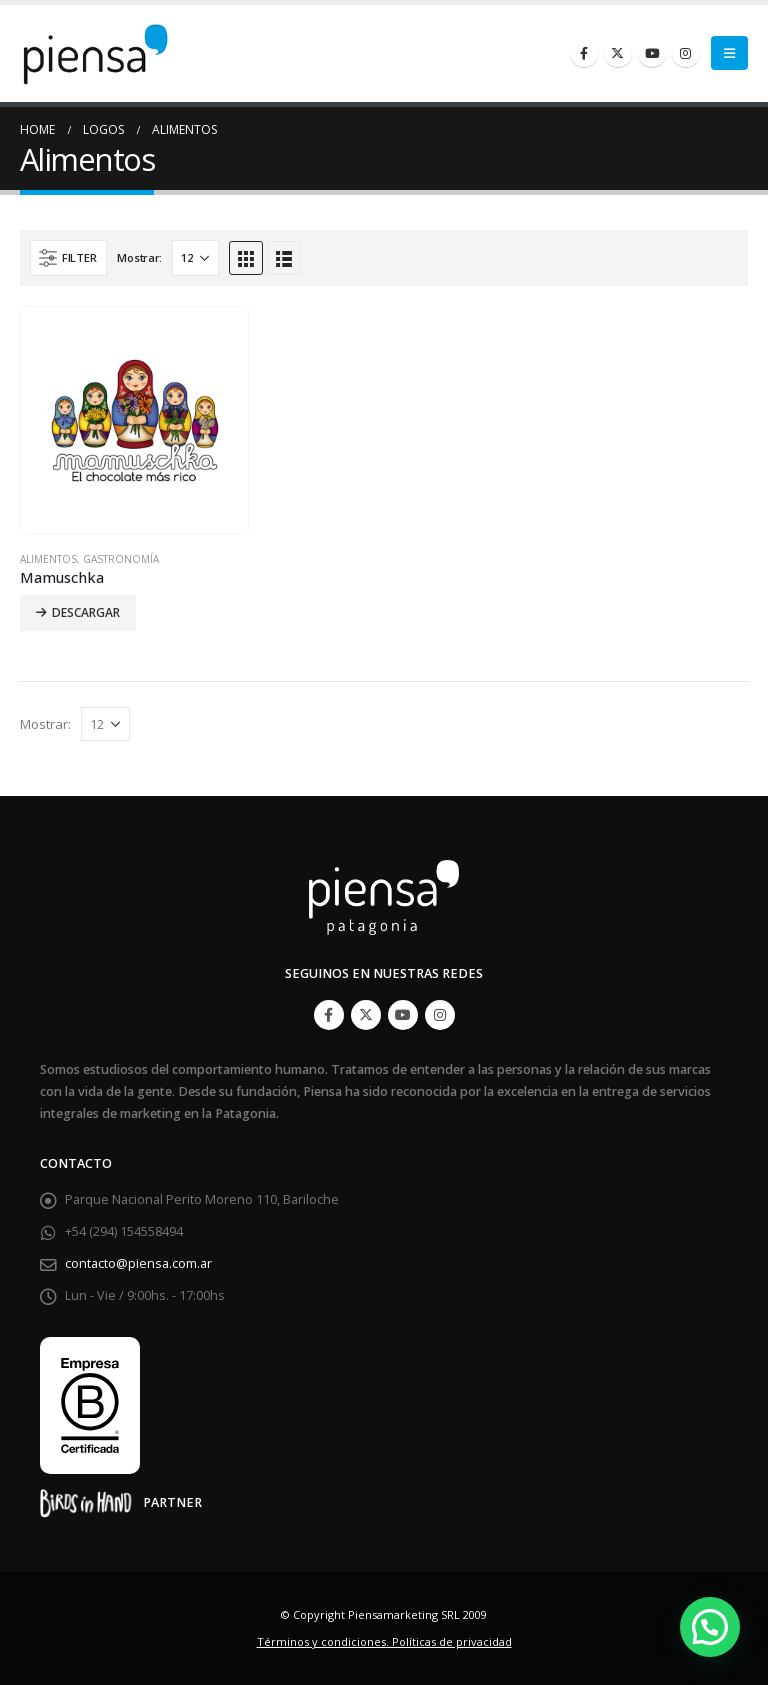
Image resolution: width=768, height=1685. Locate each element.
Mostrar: (139, 257)
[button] (710, 1627)
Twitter (366, 1015)
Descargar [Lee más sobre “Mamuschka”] (86, 612)
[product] (135, 421)
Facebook (329, 1015)
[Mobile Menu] (729, 53)
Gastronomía (121, 559)
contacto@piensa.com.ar (138, 1263)
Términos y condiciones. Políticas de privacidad (384, 1641)
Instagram (440, 1015)
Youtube (403, 1015)
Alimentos (48, 559)
